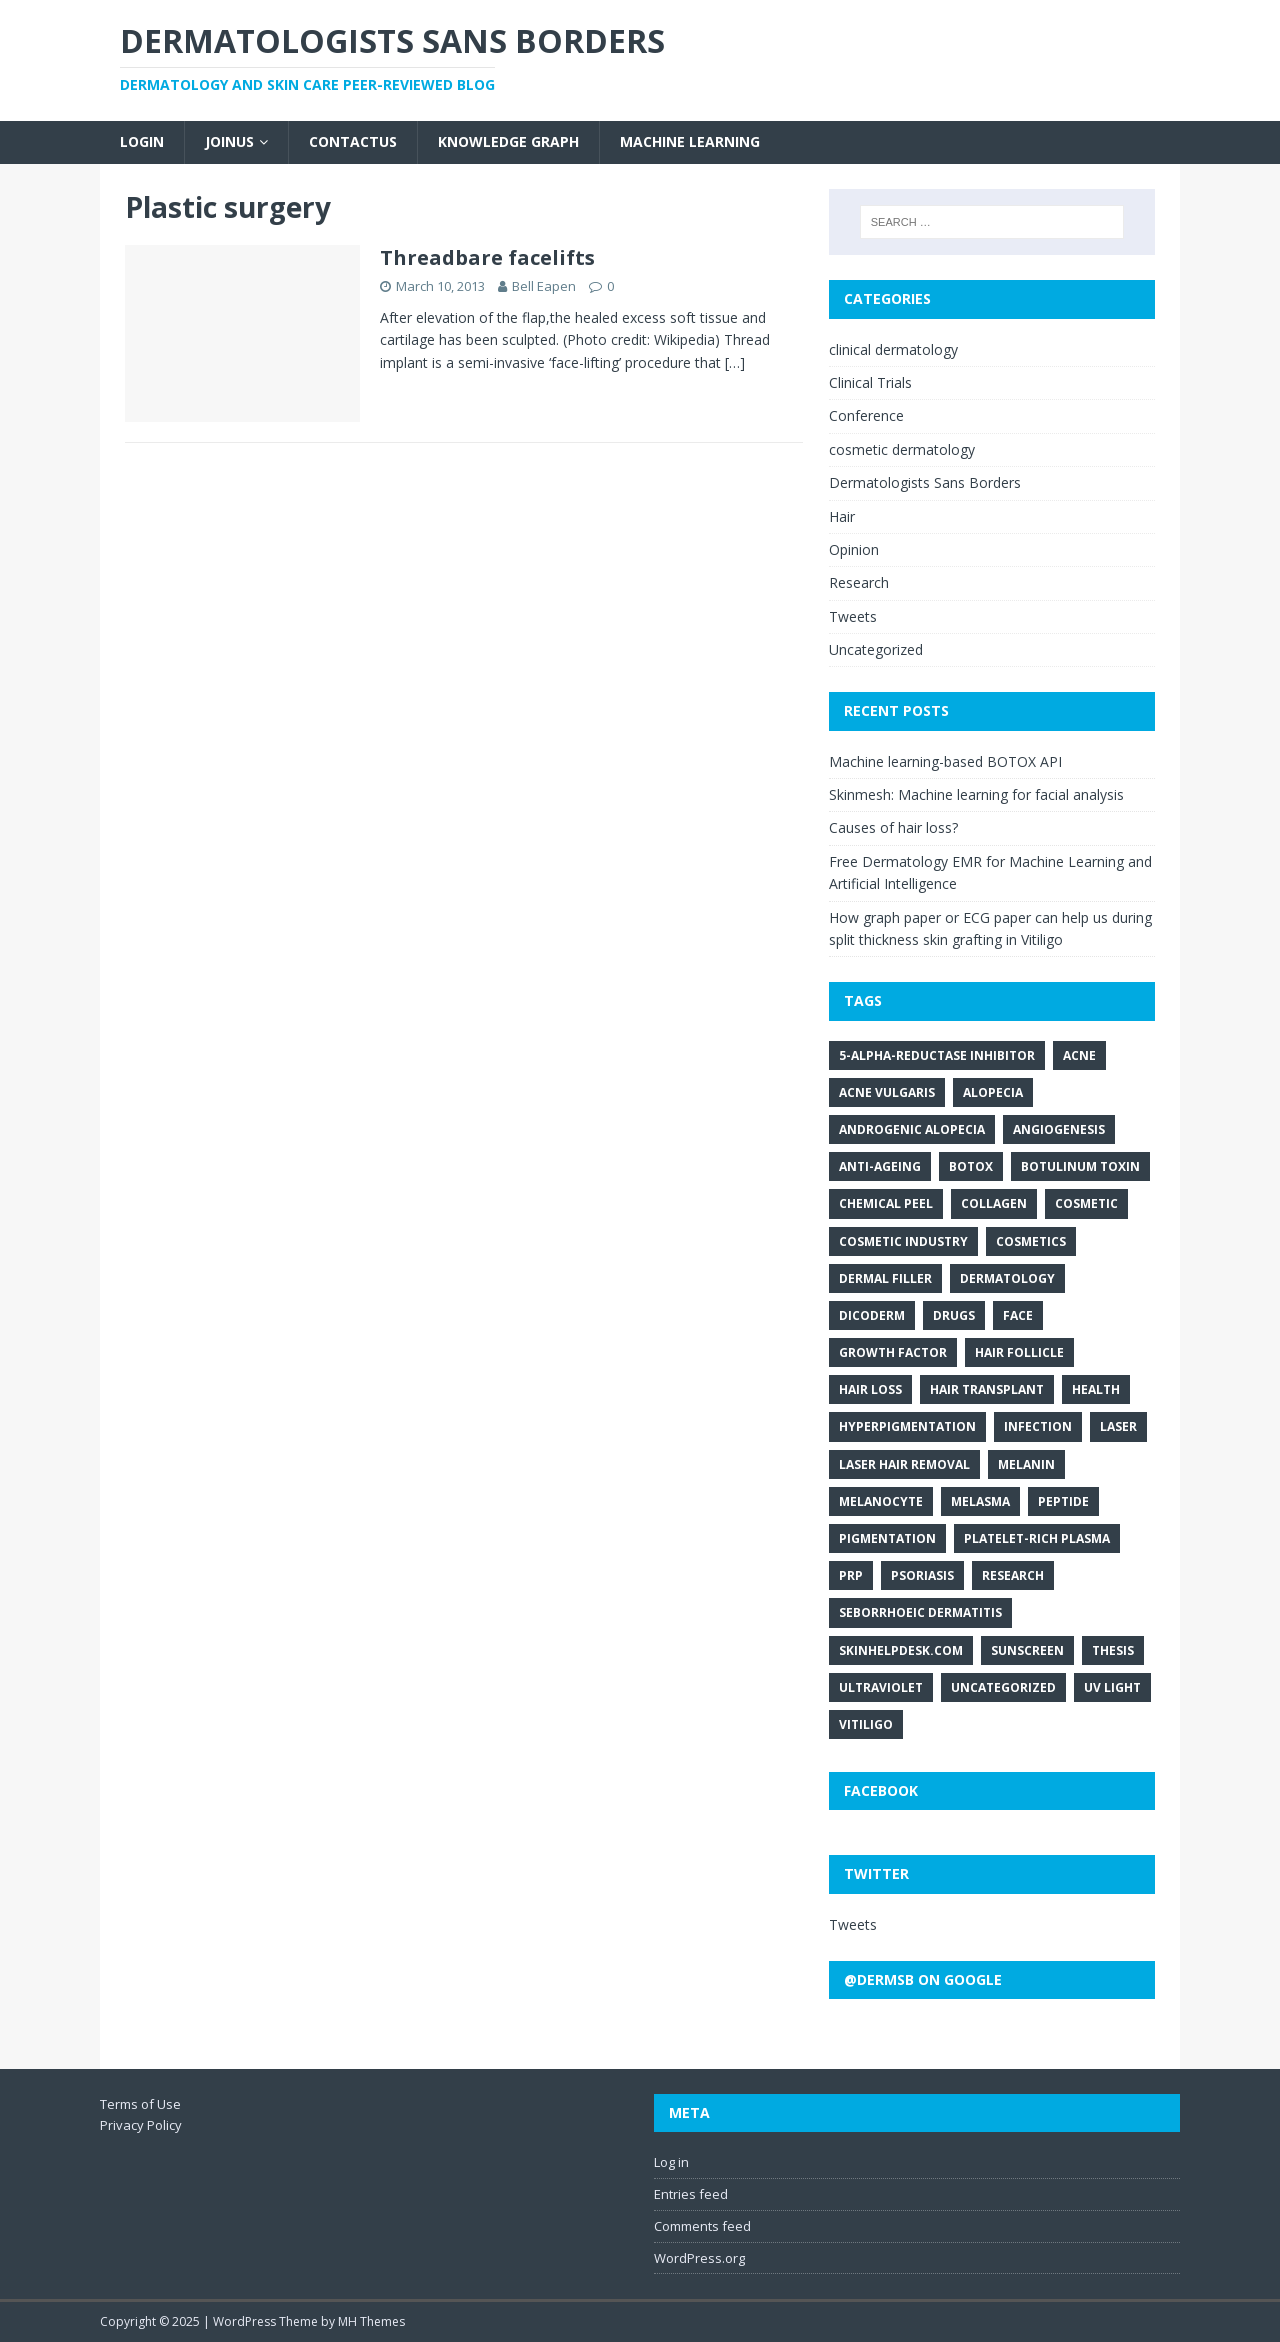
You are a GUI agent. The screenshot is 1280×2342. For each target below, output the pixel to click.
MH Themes (371, 2321)
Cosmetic (1086, 1203)
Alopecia (993, 1092)
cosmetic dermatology (902, 449)
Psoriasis (922, 1575)
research (1013, 1575)
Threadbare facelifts (487, 257)
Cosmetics (1031, 1241)
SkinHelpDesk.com (901, 1650)
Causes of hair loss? (893, 827)
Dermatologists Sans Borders (925, 482)
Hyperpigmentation (907, 1426)
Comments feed (702, 2226)
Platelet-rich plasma (1037, 1538)
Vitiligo (866, 1724)
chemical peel (886, 1203)
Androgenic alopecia (912, 1129)
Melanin (1026, 1464)
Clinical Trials (870, 382)
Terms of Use (140, 2104)
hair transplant (987, 1389)
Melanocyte (881, 1501)
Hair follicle (1019, 1352)
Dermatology (1007, 1278)
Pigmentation (887, 1538)
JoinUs (229, 141)
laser (1118, 1426)
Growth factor (893, 1352)
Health (1096, 1389)
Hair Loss (870, 1389)
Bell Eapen (544, 286)
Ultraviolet (881, 1687)
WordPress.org (699, 2258)
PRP (851, 1575)
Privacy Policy (141, 2125)
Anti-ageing (880, 1166)
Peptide (1063, 1501)
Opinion (854, 549)
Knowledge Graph (508, 141)
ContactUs (353, 141)
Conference (866, 415)
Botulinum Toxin (1080, 1166)
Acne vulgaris (887, 1092)
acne (1079, 1055)
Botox (971, 1166)
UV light (1112, 1687)
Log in (671, 2162)
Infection (1038, 1426)
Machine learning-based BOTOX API (945, 761)
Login (142, 141)
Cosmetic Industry (903, 1241)
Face (1018, 1315)
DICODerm (872, 1315)
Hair (842, 516)
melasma (980, 1501)
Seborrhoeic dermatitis (920, 1612)
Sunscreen (1027, 1650)
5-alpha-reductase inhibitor (937, 1055)
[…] (735, 362)
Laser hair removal (904, 1464)
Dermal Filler (885, 1278)
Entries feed (691, 2194)
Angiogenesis (1059, 1129)
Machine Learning (690, 141)
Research (859, 582)
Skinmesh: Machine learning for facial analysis (976, 794)
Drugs (954, 1315)
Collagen (994, 1203)
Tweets (853, 616)
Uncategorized (876, 649)
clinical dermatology (893, 349)
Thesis (1113, 1650)
